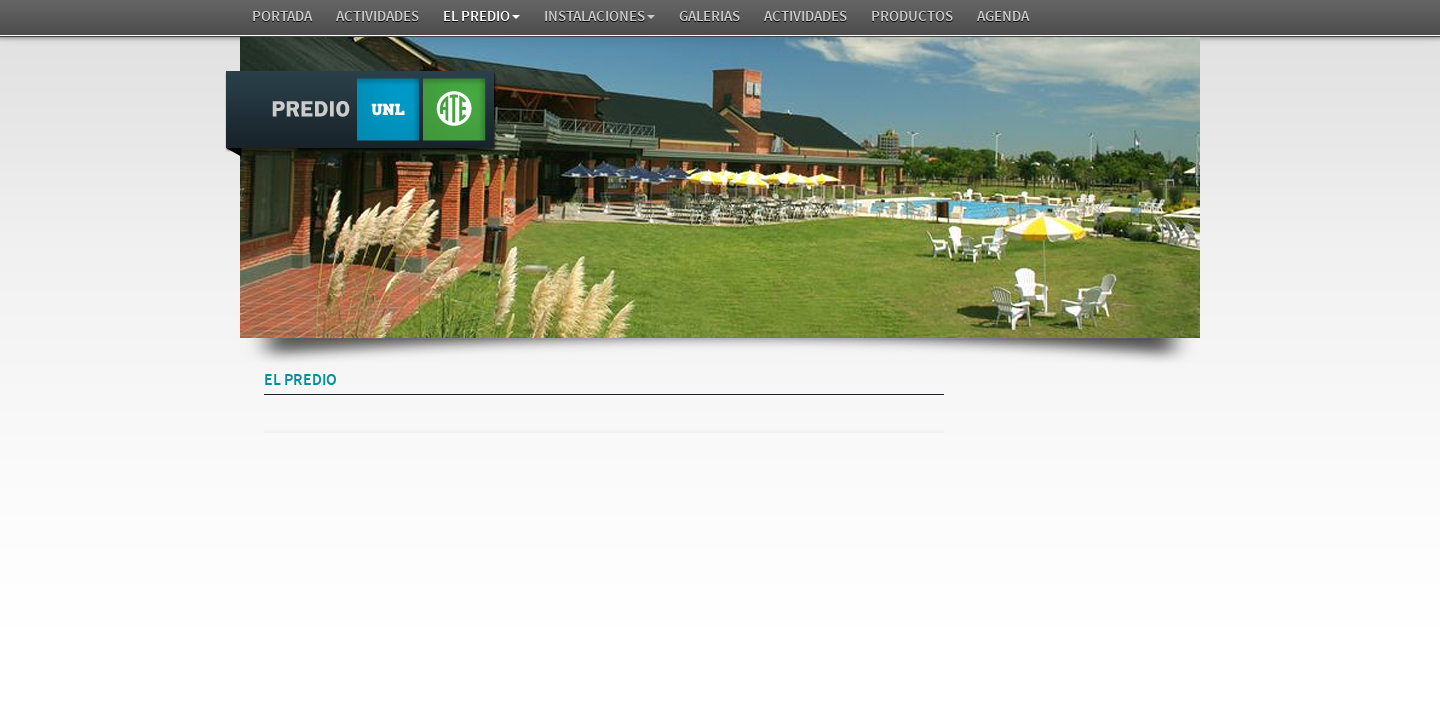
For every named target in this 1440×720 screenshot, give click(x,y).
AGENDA (1003, 16)
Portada (282, 16)
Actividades (377, 16)
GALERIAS (709, 16)
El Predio (481, 16)
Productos (912, 16)
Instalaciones (599, 16)
